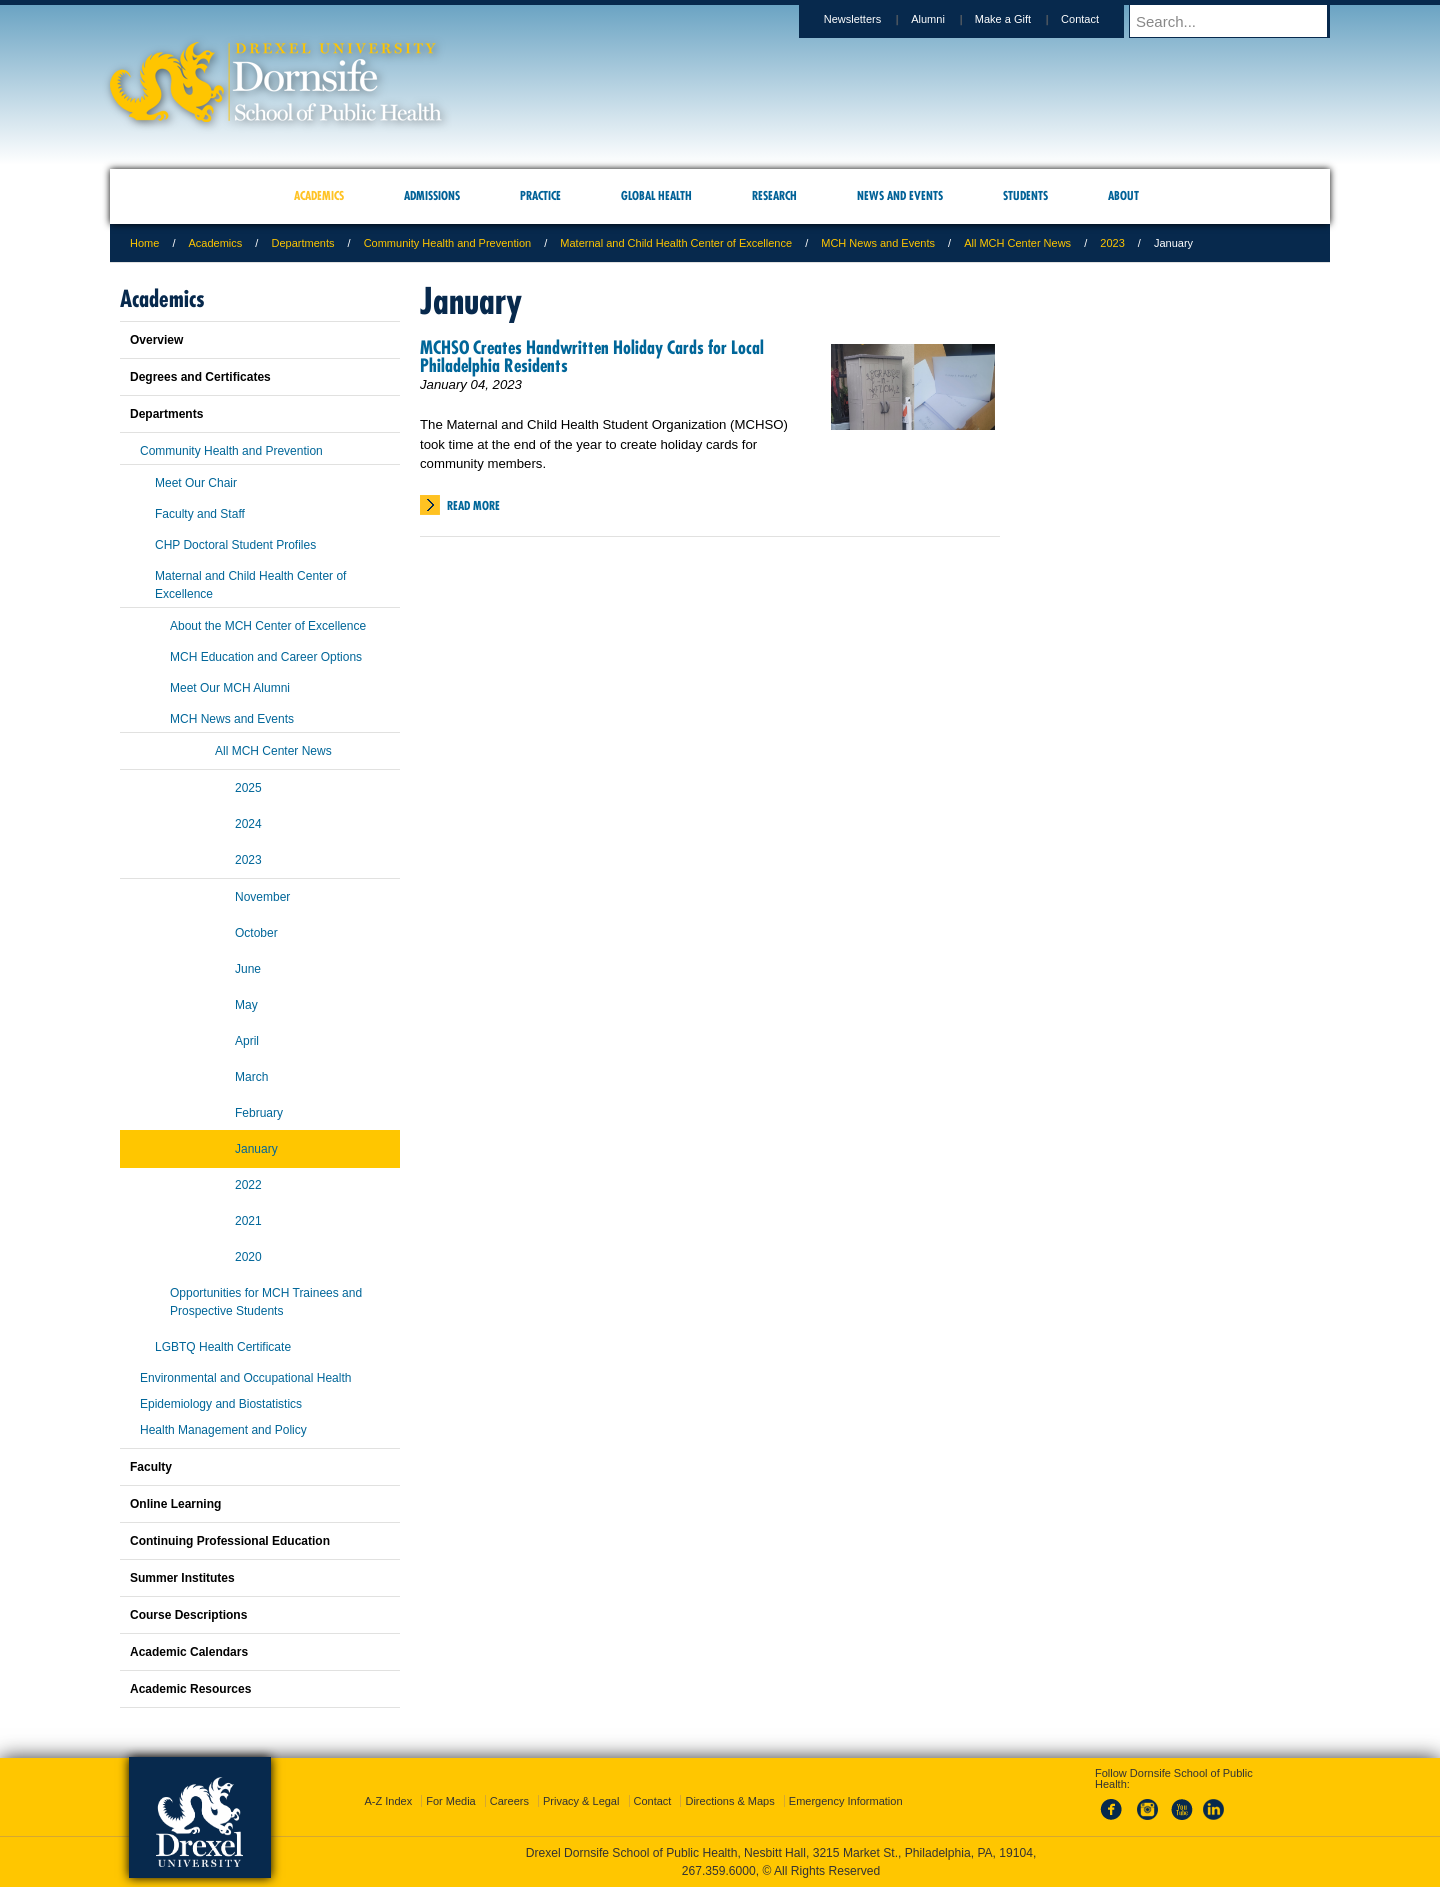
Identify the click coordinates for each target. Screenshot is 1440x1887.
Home (144, 243)
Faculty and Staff (200, 514)
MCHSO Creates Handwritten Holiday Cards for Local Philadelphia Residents (592, 356)
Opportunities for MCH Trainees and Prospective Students (266, 1302)
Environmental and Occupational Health (245, 1378)
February (259, 1113)
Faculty (151, 1467)
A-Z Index (388, 1801)
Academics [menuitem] (319, 195)
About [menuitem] (1123, 195)
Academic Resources (190, 1689)
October (256, 933)
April (247, 1041)
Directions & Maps (729, 1801)
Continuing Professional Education (230, 1541)
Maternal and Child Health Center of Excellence (676, 243)
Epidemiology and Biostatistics (221, 1404)
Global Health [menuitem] (656, 195)
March (251, 1077)
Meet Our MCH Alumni (230, 688)
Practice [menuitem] (540, 195)
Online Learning (175, 1504)
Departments (302, 243)
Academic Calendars (189, 1652)
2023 (1112, 243)
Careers (509, 1801)
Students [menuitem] (1025, 195)
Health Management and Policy (223, 1430)
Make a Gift (1022, 19)
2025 (248, 788)
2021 (248, 1221)
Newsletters (871, 19)
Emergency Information (846, 1801)
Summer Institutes (182, 1578)
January (256, 1149)
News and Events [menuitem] (900, 195)
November (262, 897)
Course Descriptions (188, 1615)
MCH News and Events (878, 243)
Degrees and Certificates (200, 377)
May (246, 1005)
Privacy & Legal (581, 1801)
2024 (248, 824)
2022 (248, 1185)
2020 (248, 1257)
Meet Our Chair (196, 483)
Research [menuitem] (774, 195)
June (248, 969)
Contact (1099, 19)
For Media (451, 1801)
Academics (216, 243)
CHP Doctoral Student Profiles (235, 545)
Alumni (947, 19)
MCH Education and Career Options (266, 657)
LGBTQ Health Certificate (223, 1347)
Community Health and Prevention (448, 243)
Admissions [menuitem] (432, 195)
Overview (156, 340)
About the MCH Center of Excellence (268, 626)
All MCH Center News (1017, 243)
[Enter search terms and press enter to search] (1239, 21)
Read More (473, 505)
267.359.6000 (719, 1871)
